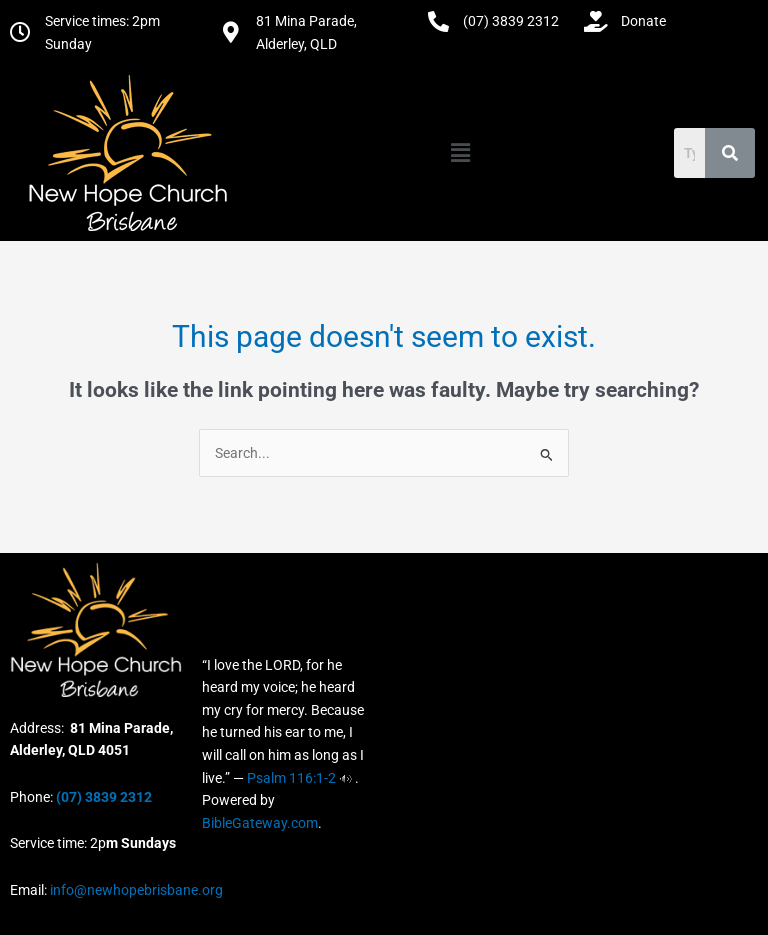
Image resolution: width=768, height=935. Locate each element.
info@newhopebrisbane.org (135, 890)
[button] (460, 153)
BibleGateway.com (260, 823)
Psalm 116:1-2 (291, 778)
